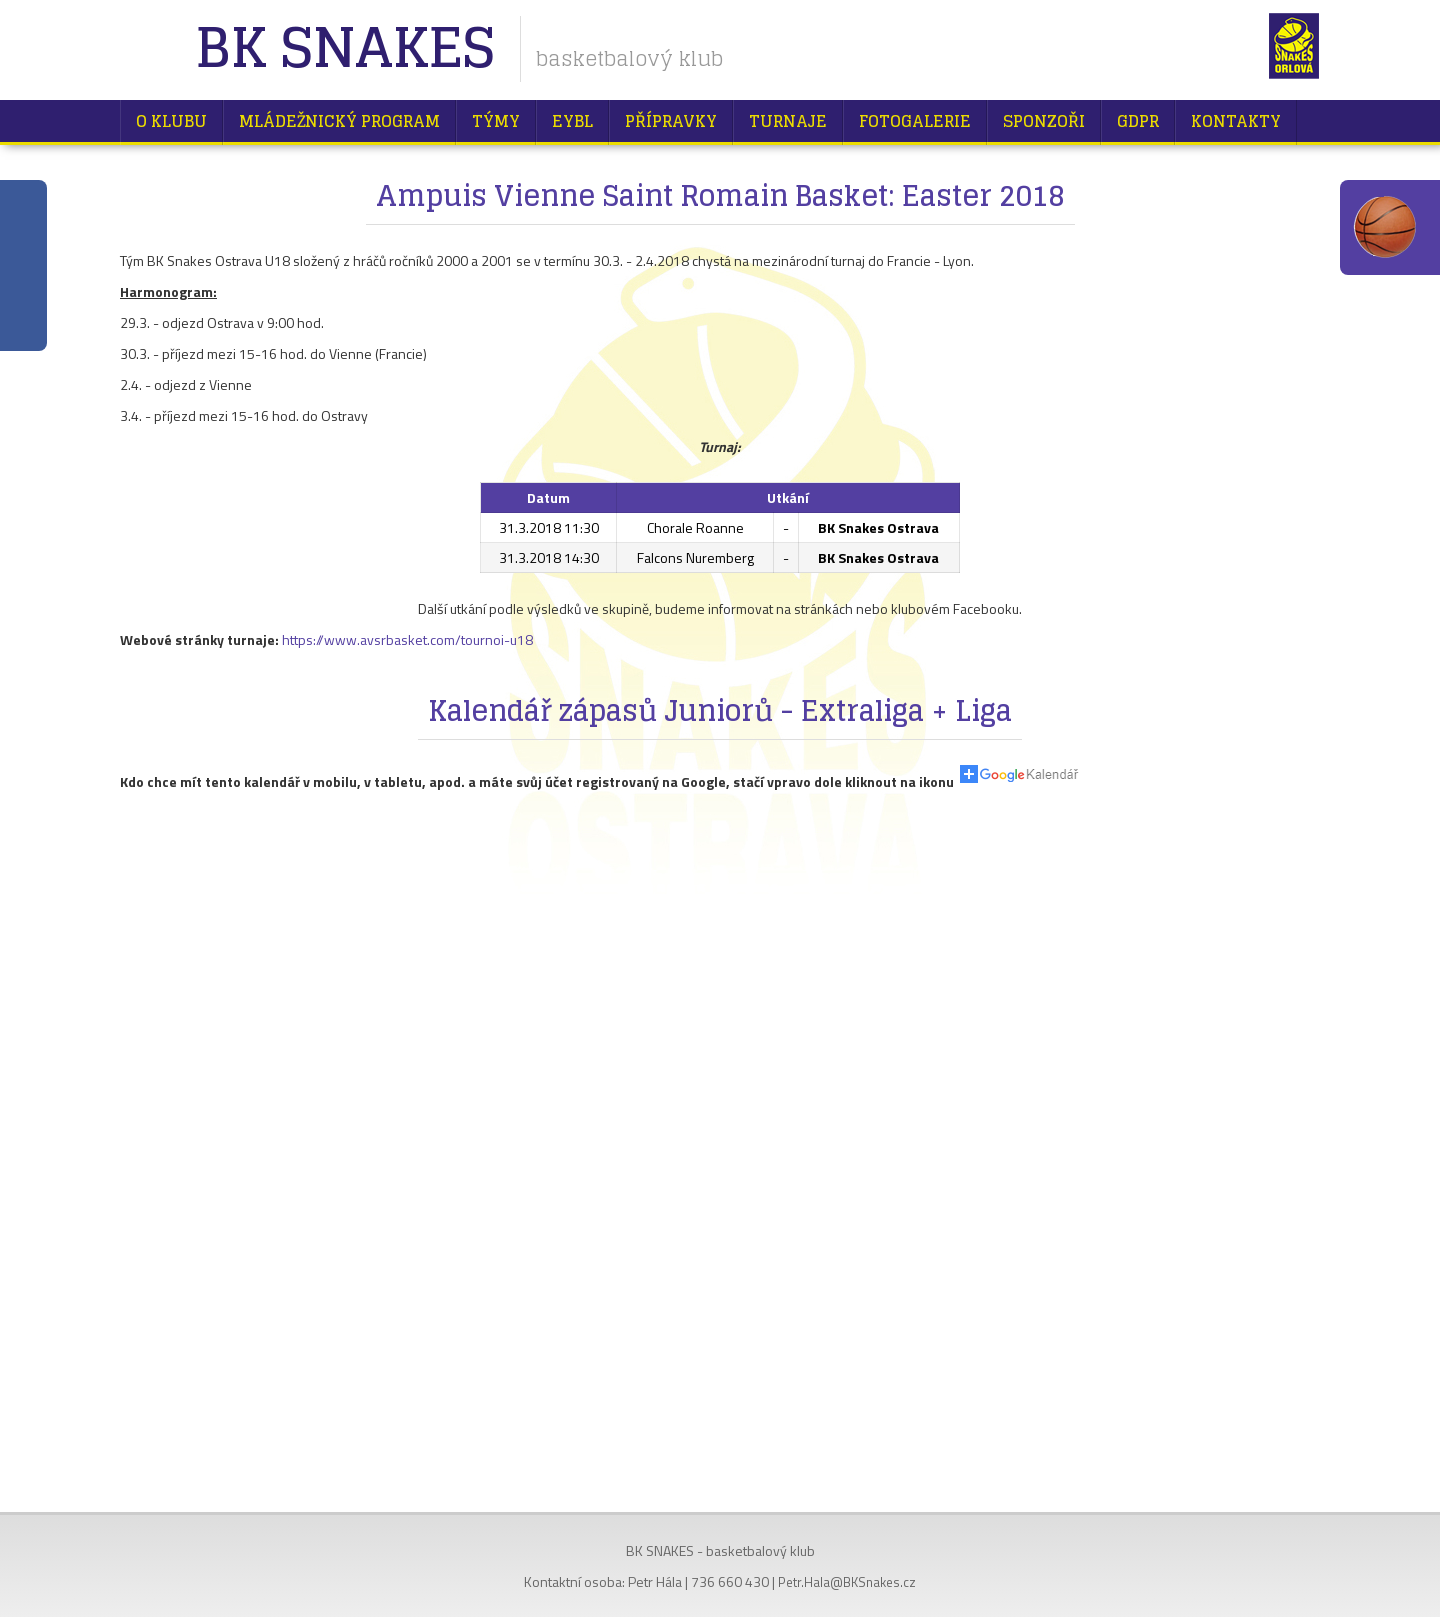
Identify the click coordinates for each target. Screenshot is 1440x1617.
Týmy (496, 121)
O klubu (171, 121)
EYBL (572, 121)
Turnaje (788, 121)
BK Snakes (344, 49)
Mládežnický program (339, 121)
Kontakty (1236, 121)
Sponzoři (1044, 121)
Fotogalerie (915, 121)
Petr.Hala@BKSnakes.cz (847, 1582)
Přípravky (671, 121)
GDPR (1138, 121)
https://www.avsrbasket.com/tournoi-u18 (407, 639)
